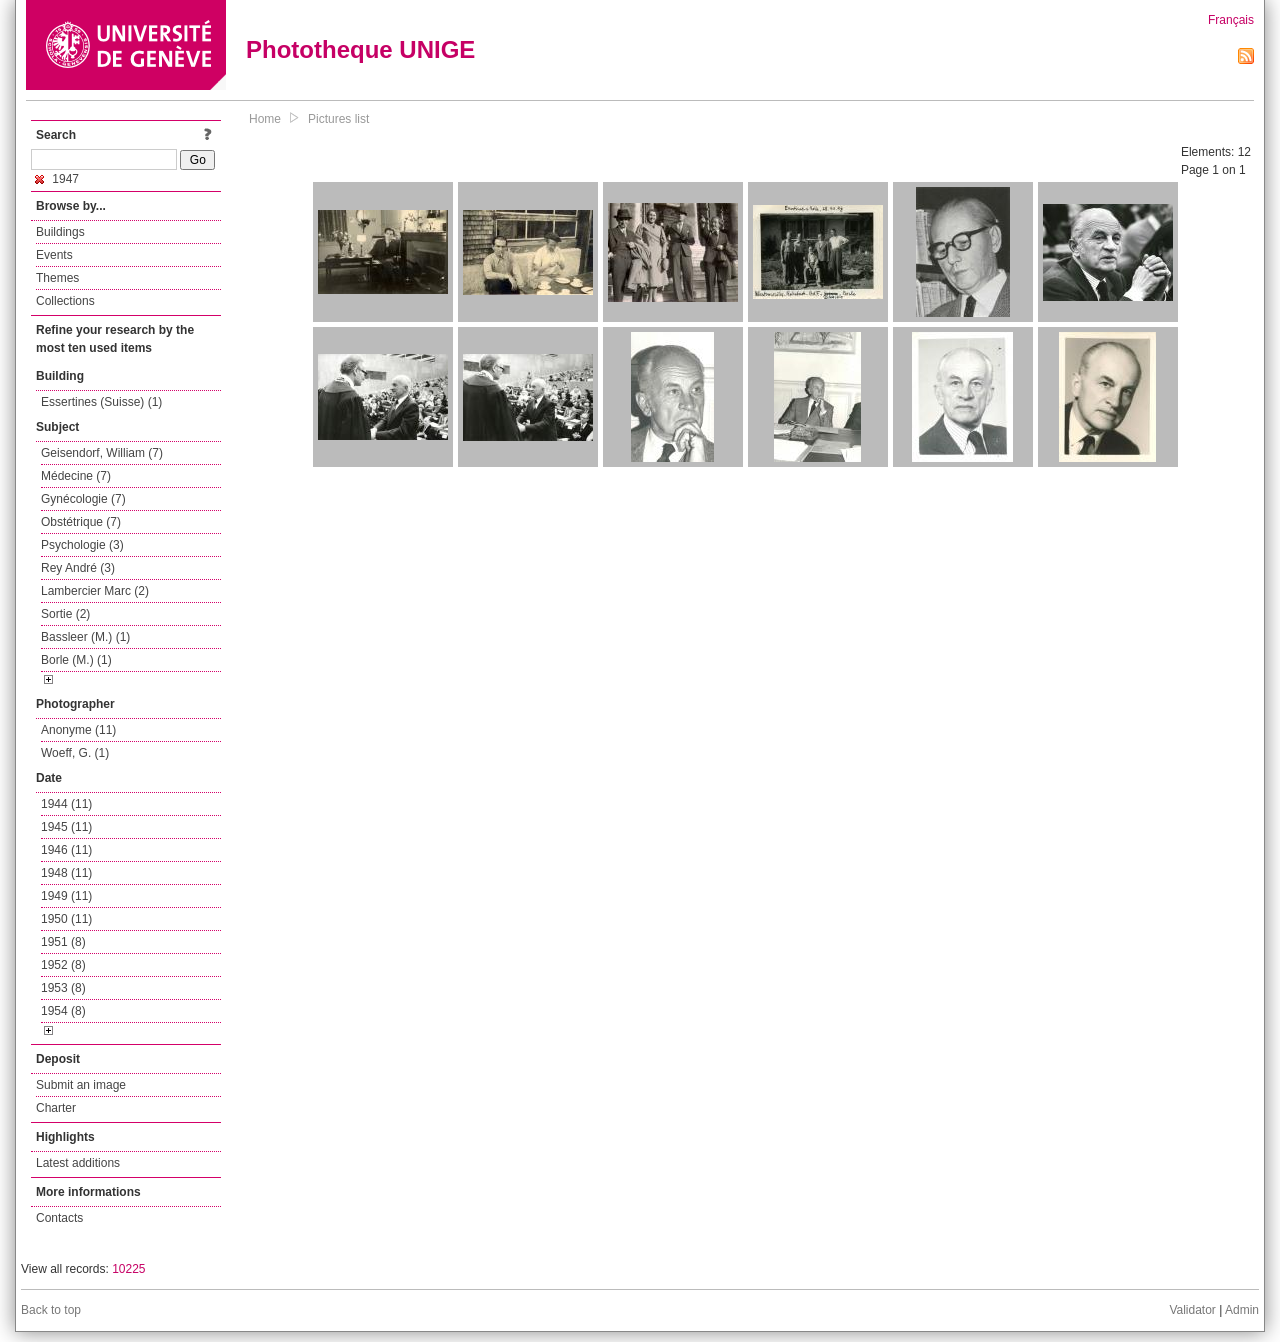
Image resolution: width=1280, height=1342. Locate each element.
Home (265, 119)
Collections (65, 301)
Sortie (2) (65, 614)
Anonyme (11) (78, 730)
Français (1231, 20)
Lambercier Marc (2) (95, 591)
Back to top (51, 1310)
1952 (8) (63, 965)
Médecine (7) (76, 476)
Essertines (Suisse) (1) (101, 402)
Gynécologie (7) (83, 499)
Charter (56, 1108)
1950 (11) (66, 919)
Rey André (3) (78, 568)
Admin (1242, 1310)
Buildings (60, 232)
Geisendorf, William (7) (102, 453)
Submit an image (81, 1085)
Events (54, 255)
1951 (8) (63, 942)
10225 (128, 1269)
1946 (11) (66, 850)
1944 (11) (66, 804)
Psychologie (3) (82, 545)
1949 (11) (66, 896)
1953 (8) (63, 988)
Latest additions (78, 1163)
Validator (1192, 1310)
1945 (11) (66, 827)
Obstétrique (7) (81, 522)
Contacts (59, 1218)
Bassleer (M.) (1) (85, 637)
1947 (57, 179)
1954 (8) (63, 1011)
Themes (57, 278)
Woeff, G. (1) (75, 753)
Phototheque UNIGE (360, 49)
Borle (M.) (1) (76, 660)
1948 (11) (66, 873)
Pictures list (338, 119)
